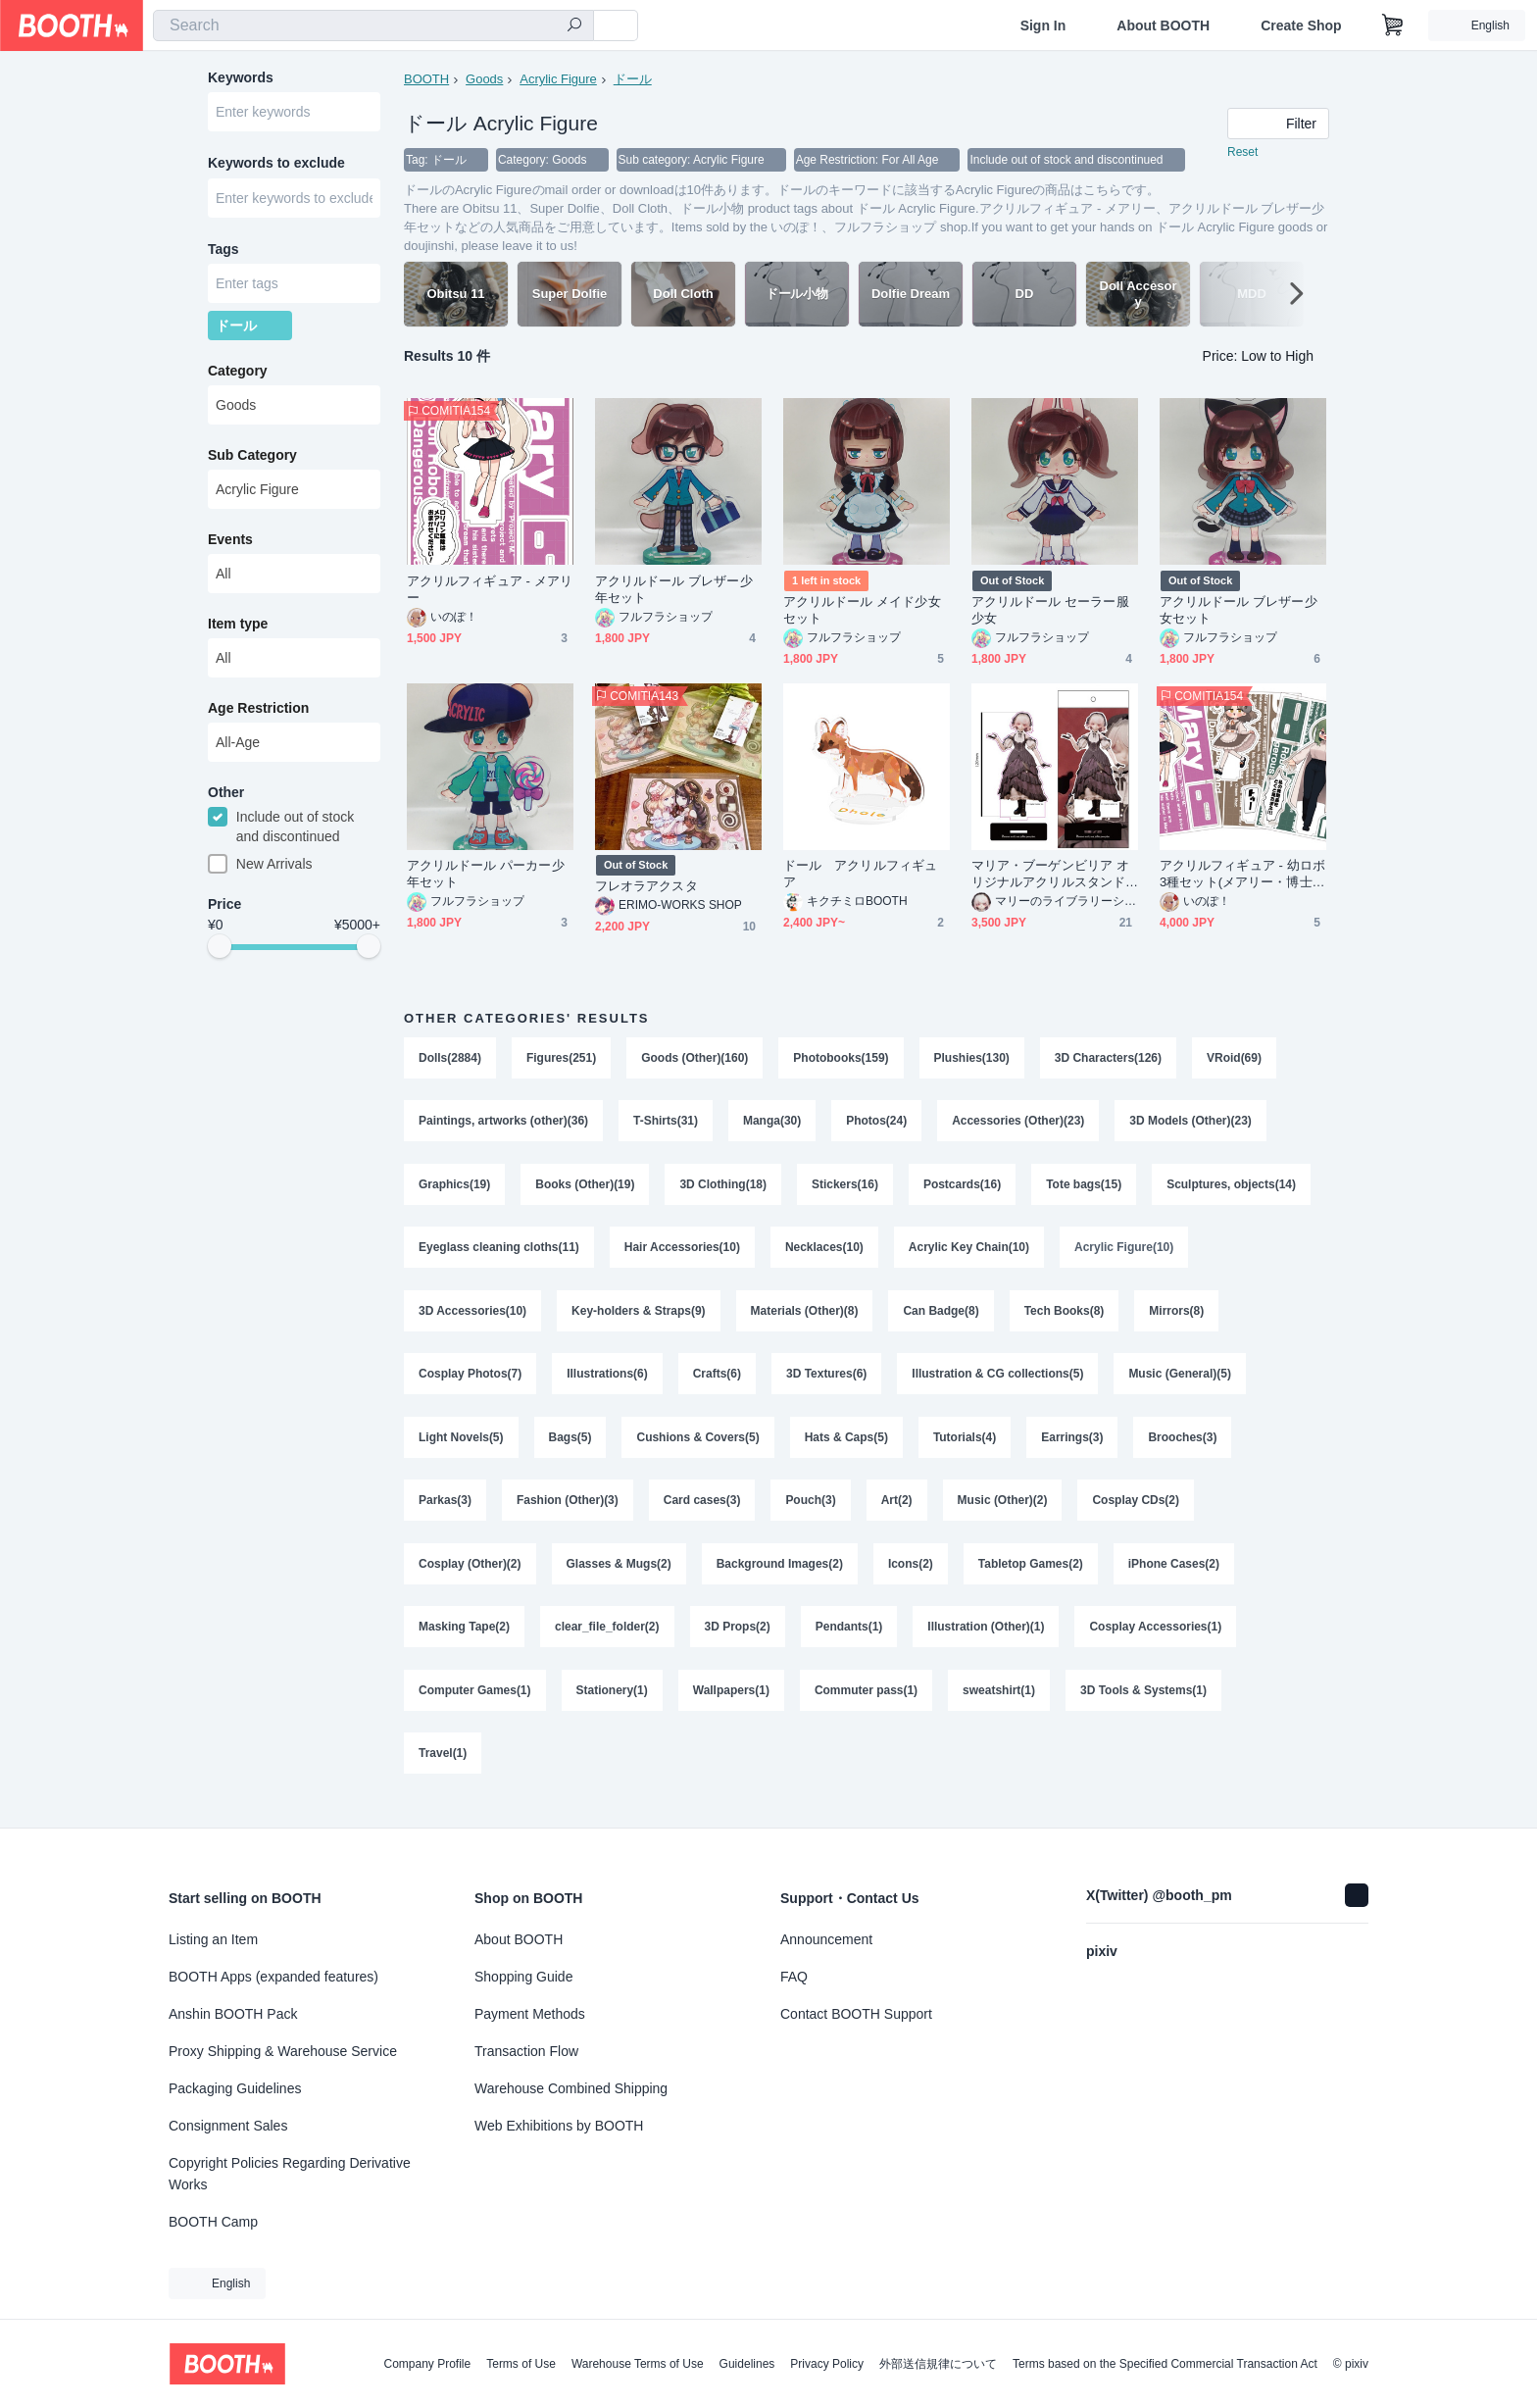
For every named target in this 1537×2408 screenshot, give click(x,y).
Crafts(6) (717, 1382)
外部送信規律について (938, 2364)
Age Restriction (258, 713)
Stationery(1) (612, 1706)
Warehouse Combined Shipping (571, 2088)
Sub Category (252, 460)
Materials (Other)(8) (805, 1318)
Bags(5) (570, 1447)
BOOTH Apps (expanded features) (273, 1976)
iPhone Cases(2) (1174, 1576)
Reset (1242, 153)
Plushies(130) (972, 1059)
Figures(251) (561, 1059)
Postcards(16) (962, 1188)
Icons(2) (910, 1576)
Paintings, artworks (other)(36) (503, 1123)
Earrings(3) (1073, 1447)
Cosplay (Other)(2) (470, 1576)
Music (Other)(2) (1003, 1512)
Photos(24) (877, 1123)
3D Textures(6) (826, 1382)
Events (230, 544)
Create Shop (1301, 25)
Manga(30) (772, 1123)
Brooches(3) (1183, 1447)
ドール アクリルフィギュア (860, 874)
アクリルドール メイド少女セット (862, 611)
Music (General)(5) (1180, 1382)
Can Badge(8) (941, 1318)
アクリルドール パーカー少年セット (486, 874)
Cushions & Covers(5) (698, 1447)
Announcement (826, 1939)
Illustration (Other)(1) (986, 1641)
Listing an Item (213, 1939)
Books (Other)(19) (584, 1188)
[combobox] (373, 25)
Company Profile (427, 2364)
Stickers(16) (845, 1188)
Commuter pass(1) (866, 1706)
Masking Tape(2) (464, 1641)
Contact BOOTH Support (856, 2014)
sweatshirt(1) (1000, 1706)
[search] (574, 26)
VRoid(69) (1235, 1059)
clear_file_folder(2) (607, 1641)
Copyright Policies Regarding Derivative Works (290, 2173)
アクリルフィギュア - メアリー (489, 590)
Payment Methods (529, 2014)
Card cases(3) (702, 1512)
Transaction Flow (526, 2051)
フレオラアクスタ (646, 886)
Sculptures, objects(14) (1232, 1188)
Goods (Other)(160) (694, 1059)
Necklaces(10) (824, 1253)
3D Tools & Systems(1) (1144, 1706)
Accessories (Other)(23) (1019, 1123)
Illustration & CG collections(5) (998, 1382)
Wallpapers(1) (731, 1706)
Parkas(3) (445, 1512)
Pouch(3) (811, 1512)
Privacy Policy (827, 2364)
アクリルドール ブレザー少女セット (1238, 611)
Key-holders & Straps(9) (638, 1318)
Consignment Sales (228, 2125)
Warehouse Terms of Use (637, 2364)
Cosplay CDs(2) (1136, 1512)
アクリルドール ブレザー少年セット (674, 590)
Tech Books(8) (1064, 1318)
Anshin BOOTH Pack (233, 2014)
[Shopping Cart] (1392, 25)
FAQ (794, 1976)
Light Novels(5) (461, 1447)
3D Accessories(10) (472, 1318)
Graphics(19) (454, 1188)
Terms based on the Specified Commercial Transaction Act (1165, 2364)
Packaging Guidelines (235, 2088)
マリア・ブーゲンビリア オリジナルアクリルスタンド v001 (1053, 875)
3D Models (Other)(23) (1191, 1123)
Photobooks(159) (841, 1059)
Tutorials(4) (964, 1447)
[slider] (219, 953)
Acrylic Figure (558, 79)
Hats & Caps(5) (846, 1447)
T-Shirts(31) (665, 1123)
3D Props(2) (737, 1641)
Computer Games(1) (475, 1706)
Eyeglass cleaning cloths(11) (499, 1253)
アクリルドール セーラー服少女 (1050, 611)
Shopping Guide (523, 1976)
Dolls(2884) (450, 1059)
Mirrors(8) (1177, 1318)
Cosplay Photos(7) (470, 1382)
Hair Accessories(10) (682, 1253)
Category (238, 375)
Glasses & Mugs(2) (619, 1576)
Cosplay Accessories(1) (1156, 1641)
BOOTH (426, 79)
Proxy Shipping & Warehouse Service (283, 2051)
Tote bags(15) (1084, 1188)
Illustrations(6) (607, 1382)
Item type (238, 628)
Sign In (1043, 25)
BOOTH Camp (213, 2222)
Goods (484, 79)
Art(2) (897, 1512)
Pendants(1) (849, 1641)
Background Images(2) (780, 1576)
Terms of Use (521, 2364)
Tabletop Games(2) (1030, 1576)
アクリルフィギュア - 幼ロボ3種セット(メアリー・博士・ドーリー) (1242, 875)
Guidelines (747, 2364)
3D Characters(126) (1108, 1059)
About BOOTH (1163, 25)
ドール (633, 79)
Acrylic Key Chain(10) (969, 1253)
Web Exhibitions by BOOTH (558, 2125)
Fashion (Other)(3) (568, 1512)
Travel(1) (443, 1771)
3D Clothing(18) (724, 1188)
